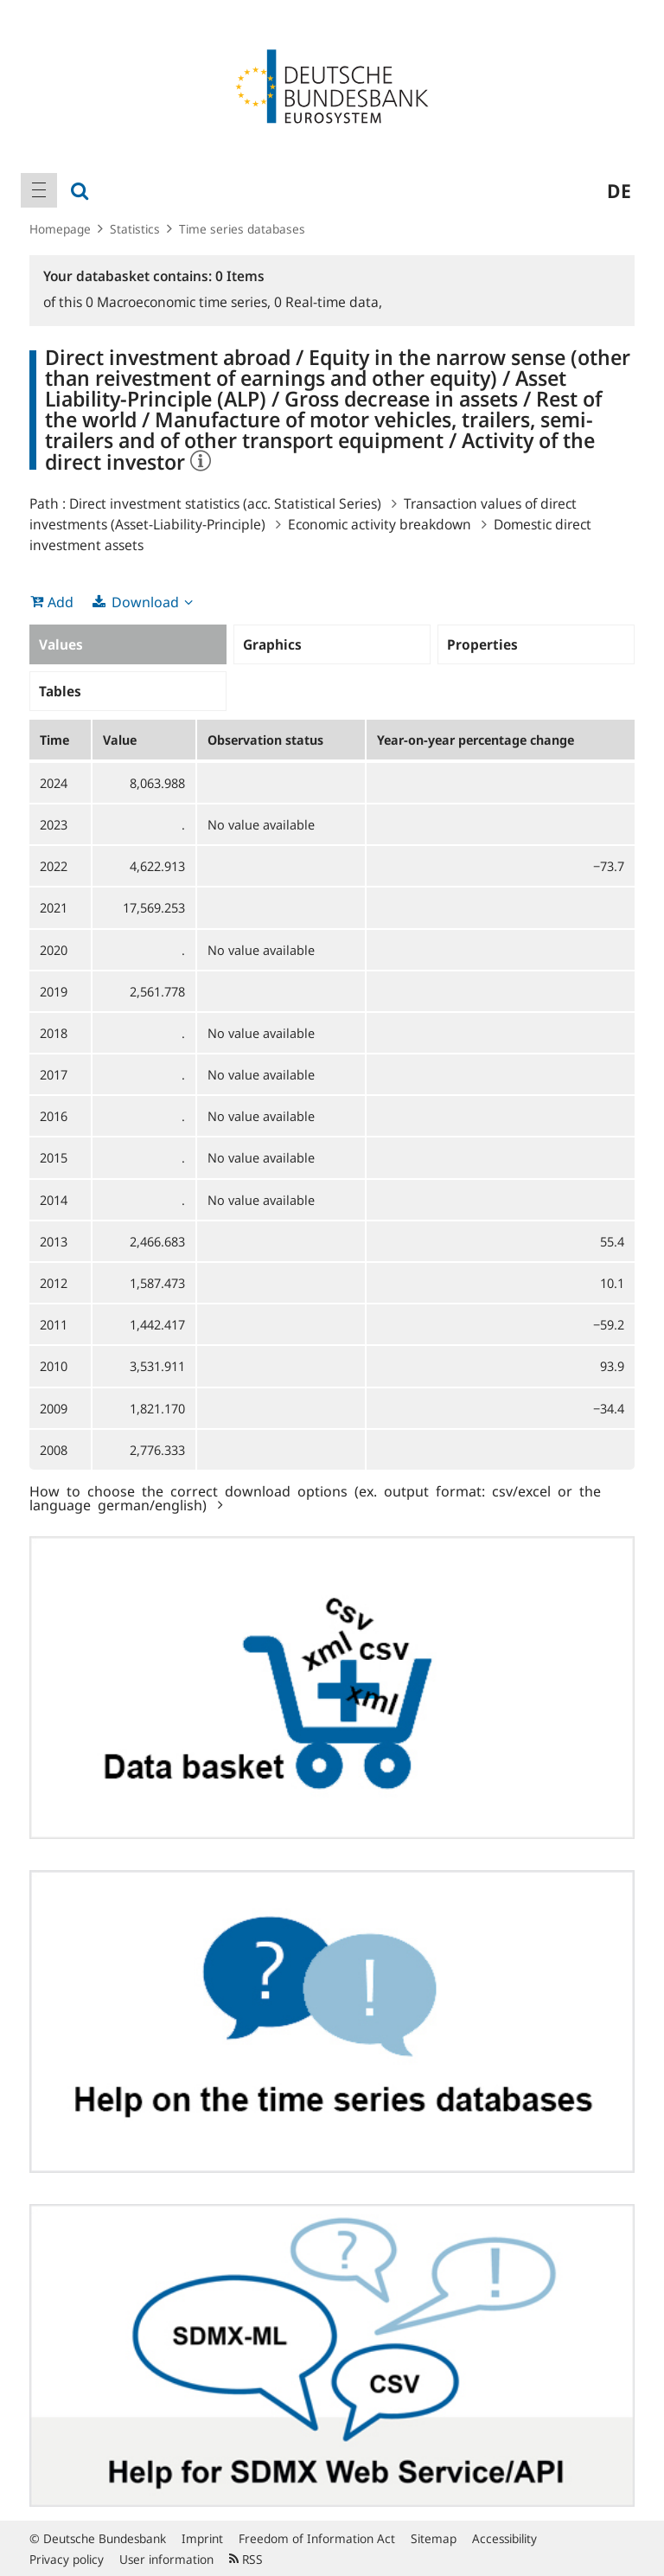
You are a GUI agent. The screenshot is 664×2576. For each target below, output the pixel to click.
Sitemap (433, 2538)
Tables (60, 691)
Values (61, 644)
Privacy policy (66, 2559)
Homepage (60, 229)
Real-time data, (328, 301)
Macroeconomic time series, (180, 301)
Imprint (202, 2538)
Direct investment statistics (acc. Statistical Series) (225, 503)
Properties (482, 644)
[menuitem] (39, 190)
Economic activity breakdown (379, 524)
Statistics (135, 229)
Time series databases (242, 229)
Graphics (272, 644)
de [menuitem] (619, 190)
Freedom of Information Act (317, 2538)
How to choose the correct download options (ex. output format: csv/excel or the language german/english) (315, 1497)
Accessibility (504, 2538)
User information (166, 2559)
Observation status (265, 739)
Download (145, 602)
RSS (246, 2559)
